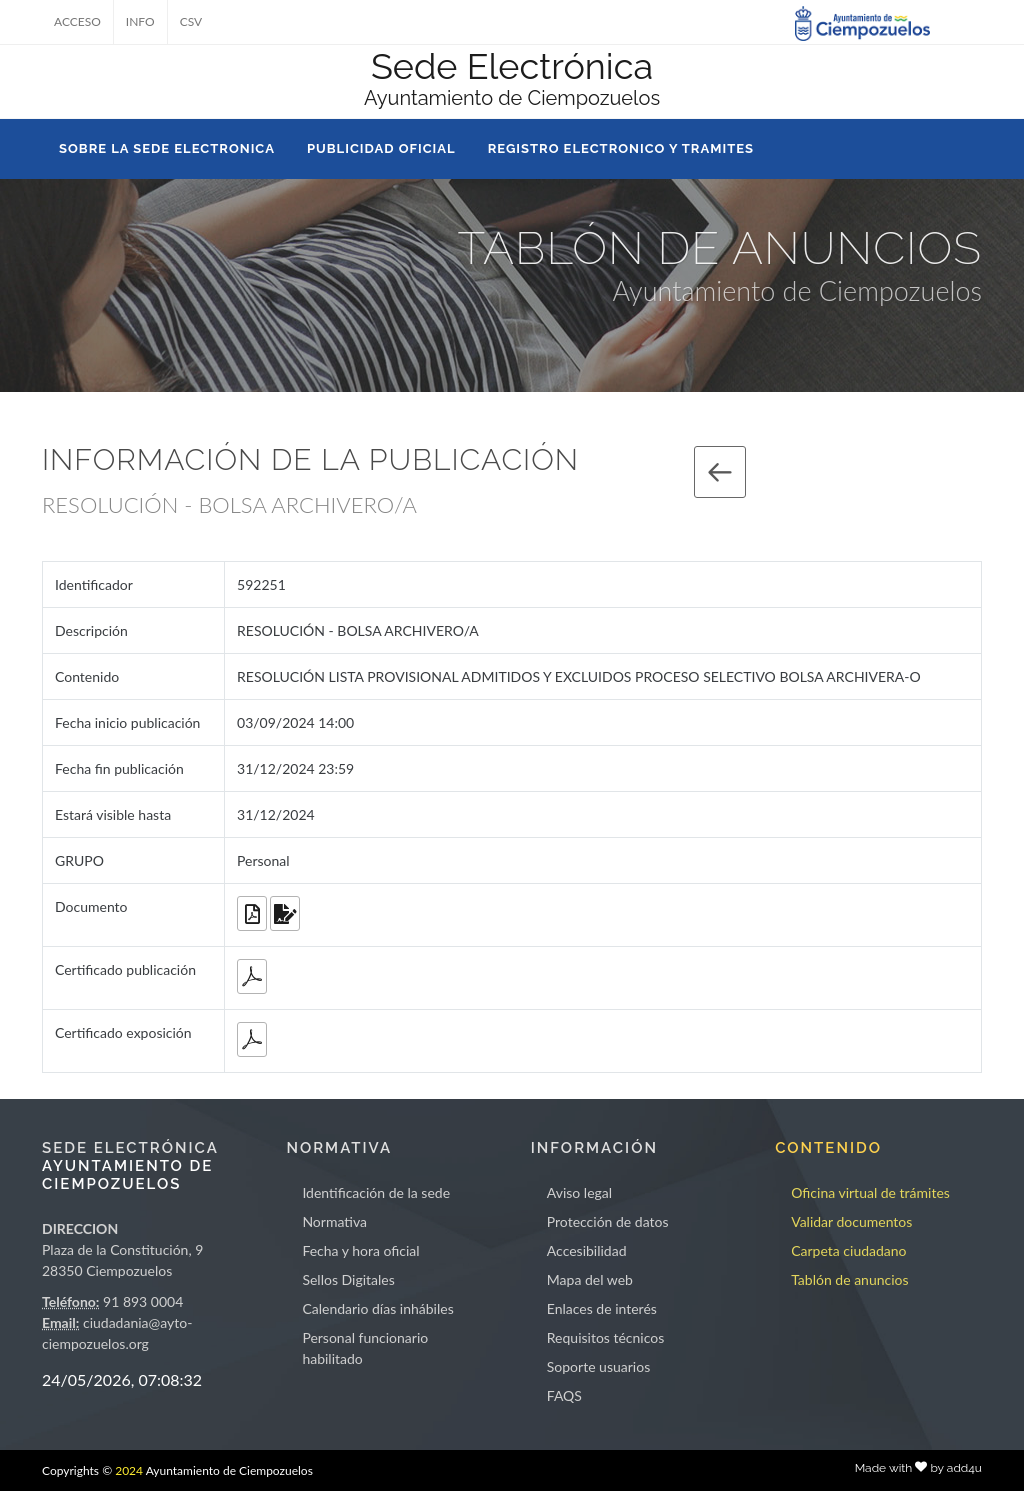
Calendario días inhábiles (377, 1308)
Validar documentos (851, 1221)
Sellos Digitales (348, 1279)
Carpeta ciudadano (848, 1250)
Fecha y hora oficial (360, 1250)
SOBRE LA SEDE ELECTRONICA (167, 148)
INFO (140, 21)
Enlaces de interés (602, 1308)
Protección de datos (608, 1221)
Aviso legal (579, 1192)
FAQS (564, 1395)
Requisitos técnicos (606, 1337)
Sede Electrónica (512, 66)
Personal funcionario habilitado (365, 1348)
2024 (129, 1470)
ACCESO (77, 21)
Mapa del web (590, 1279)
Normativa (334, 1221)
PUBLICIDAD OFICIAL (381, 148)
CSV (191, 21)
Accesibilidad (587, 1250)
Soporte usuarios (598, 1366)
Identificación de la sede (376, 1192)
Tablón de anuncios (849, 1279)
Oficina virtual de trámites (870, 1192)
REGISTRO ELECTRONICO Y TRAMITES (621, 148)
